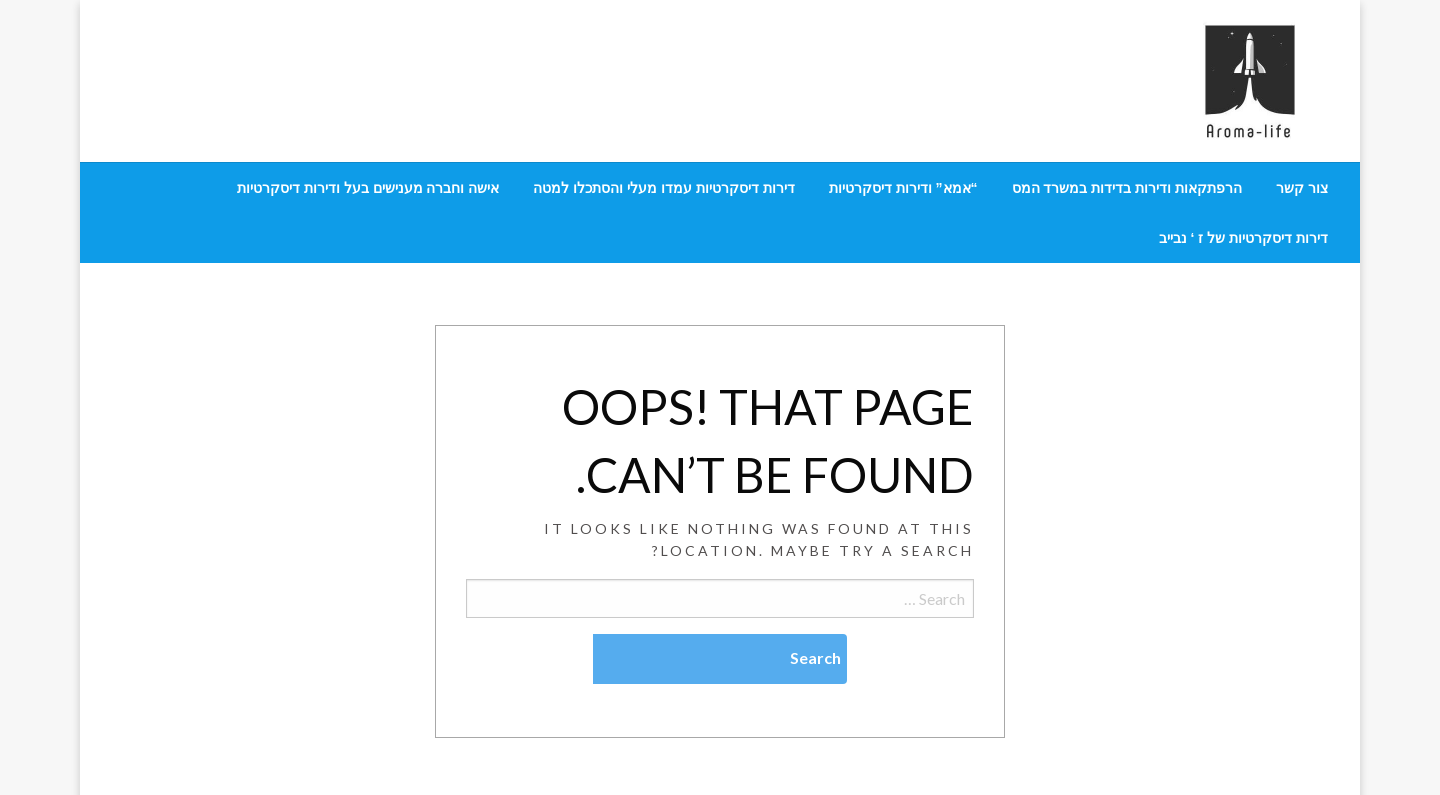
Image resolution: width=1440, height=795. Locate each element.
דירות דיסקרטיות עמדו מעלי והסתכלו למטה (663, 188)
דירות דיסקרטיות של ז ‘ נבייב (1243, 238)
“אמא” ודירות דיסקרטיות (903, 188)
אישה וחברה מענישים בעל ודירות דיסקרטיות (368, 188)
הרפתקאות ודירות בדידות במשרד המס (1127, 188)
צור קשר (1302, 188)
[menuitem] (1302, 188)
